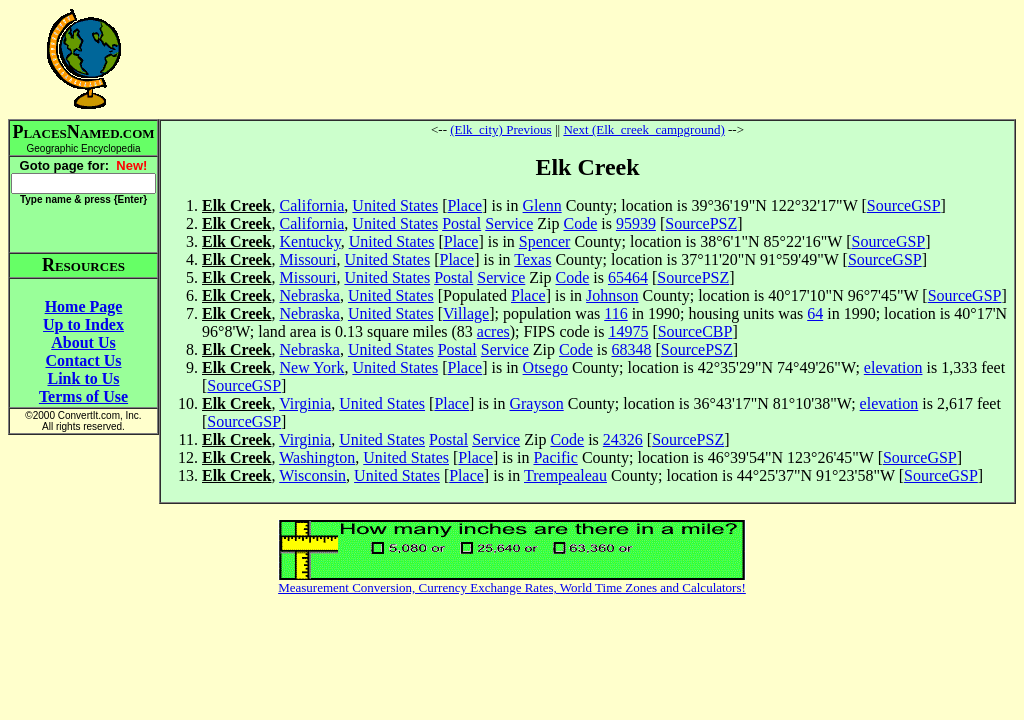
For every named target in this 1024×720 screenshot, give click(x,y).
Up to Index (83, 324)
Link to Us (83, 378)
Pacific (555, 457)
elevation (893, 367)
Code (580, 223)
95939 (636, 223)
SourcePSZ (701, 223)
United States (395, 205)
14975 (628, 331)
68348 (631, 349)
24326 (623, 439)
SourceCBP (695, 331)
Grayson (536, 403)
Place (464, 205)
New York (311, 367)
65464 (628, 277)
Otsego (545, 367)
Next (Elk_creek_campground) (643, 129)
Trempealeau (565, 475)
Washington (317, 457)
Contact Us (84, 360)
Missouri (307, 259)
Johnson (612, 295)
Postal (461, 223)
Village (466, 313)
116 (615, 313)
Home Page (84, 306)
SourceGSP (904, 205)
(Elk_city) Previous (500, 129)
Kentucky (309, 241)
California (311, 205)
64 (815, 313)
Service (509, 223)
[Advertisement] (588, 59)
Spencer (545, 241)
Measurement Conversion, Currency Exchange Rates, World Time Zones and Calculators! (512, 587)
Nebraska (309, 295)
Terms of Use (83, 396)
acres (493, 331)
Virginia (305, 403)
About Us (83, 342)
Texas (532, 259)
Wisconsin (312, 475)
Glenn (542, 205)
